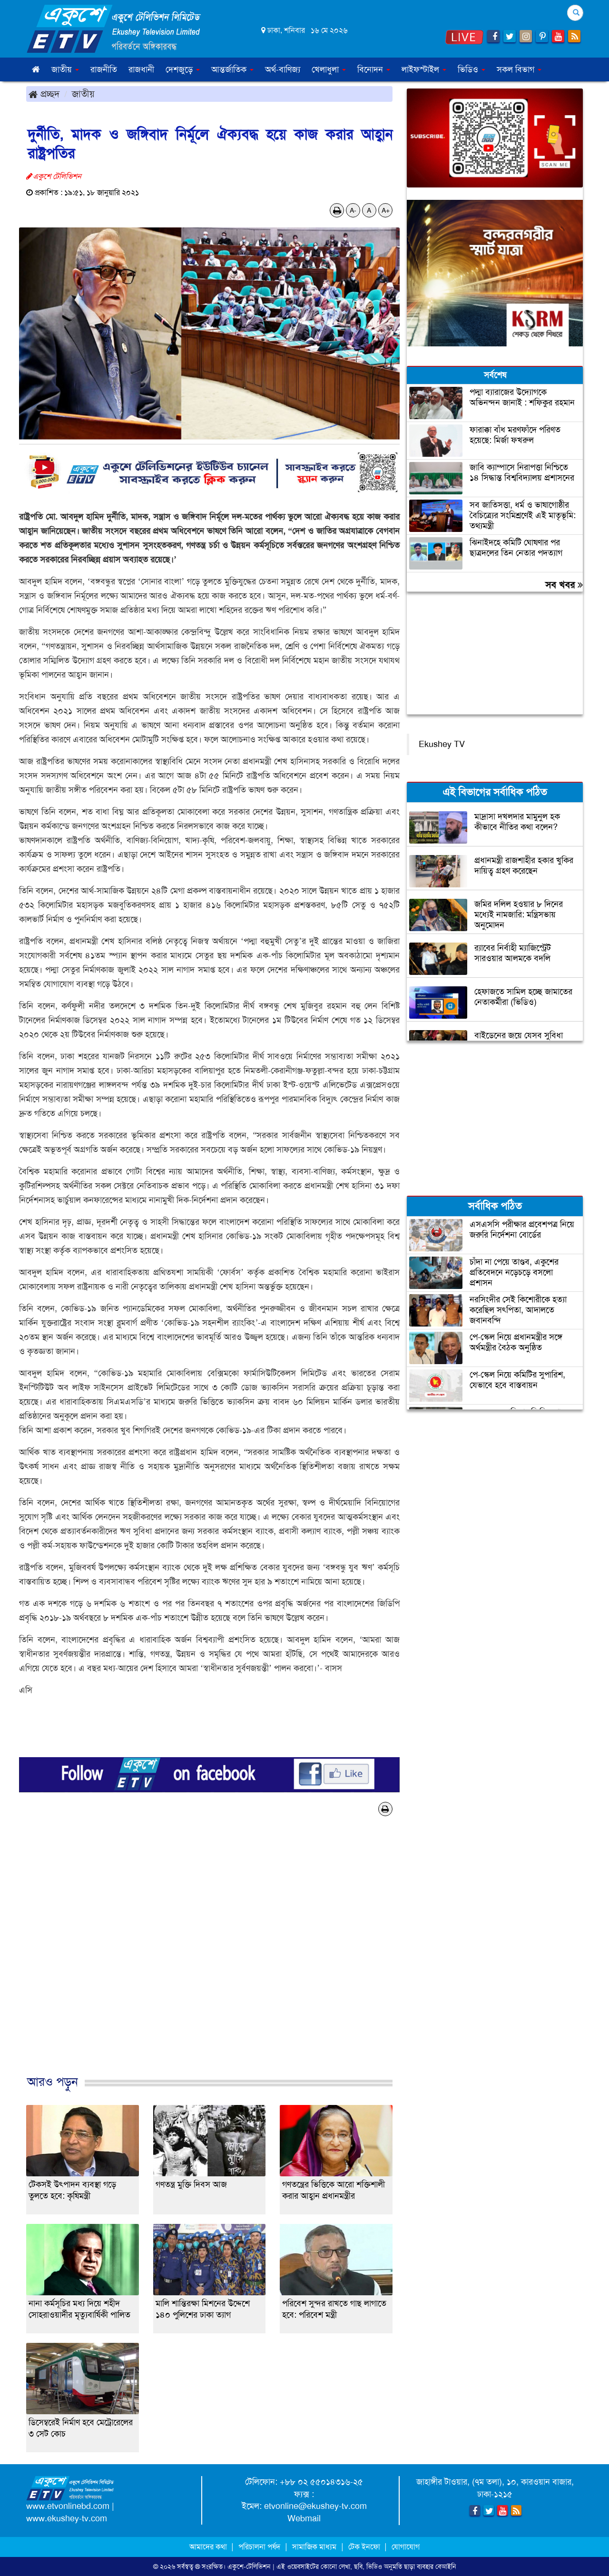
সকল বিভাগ (519, 69)
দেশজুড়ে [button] (183, 69)
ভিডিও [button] (471, 69)
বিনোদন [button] (373, 69)
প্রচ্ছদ (44, 94)
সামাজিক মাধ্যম (314, 2547)
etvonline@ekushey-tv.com (315, 2506)
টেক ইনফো (365, 2547)
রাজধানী (141, 69)
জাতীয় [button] (65, 69)
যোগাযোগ (406, 2547)
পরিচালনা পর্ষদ (259, 2547)
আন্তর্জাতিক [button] (232, 69)
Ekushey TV (442, 744)
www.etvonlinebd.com (67, 2506)
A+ (386, 210)
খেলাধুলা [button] (329, 69)
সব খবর (564, 585)
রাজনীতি (103, 69)
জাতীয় (83, 94)
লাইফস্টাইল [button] (424, 69)
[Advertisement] (209, 1955)
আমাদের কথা (209, 2547)
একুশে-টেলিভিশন (249, 2566)
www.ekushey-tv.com (66, 2518)
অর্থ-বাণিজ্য (282, 69)
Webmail (304, 2518)
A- (353, 210)
